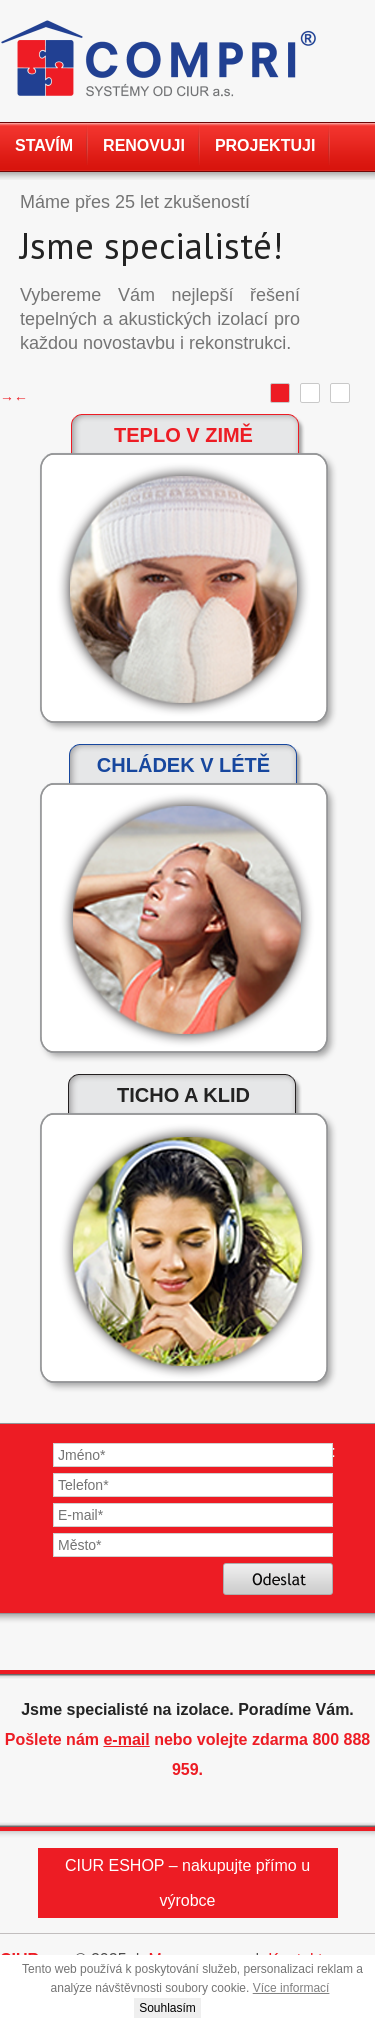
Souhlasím (167, 2008)
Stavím (44, 145)
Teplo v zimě (183, 435)
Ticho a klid (183, 1095)
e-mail (126, 1739)
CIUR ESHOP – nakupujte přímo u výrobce (187, 1883)
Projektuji (265, 145)
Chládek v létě (183, 765)
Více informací (291, 1988)
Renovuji (144, 145)
